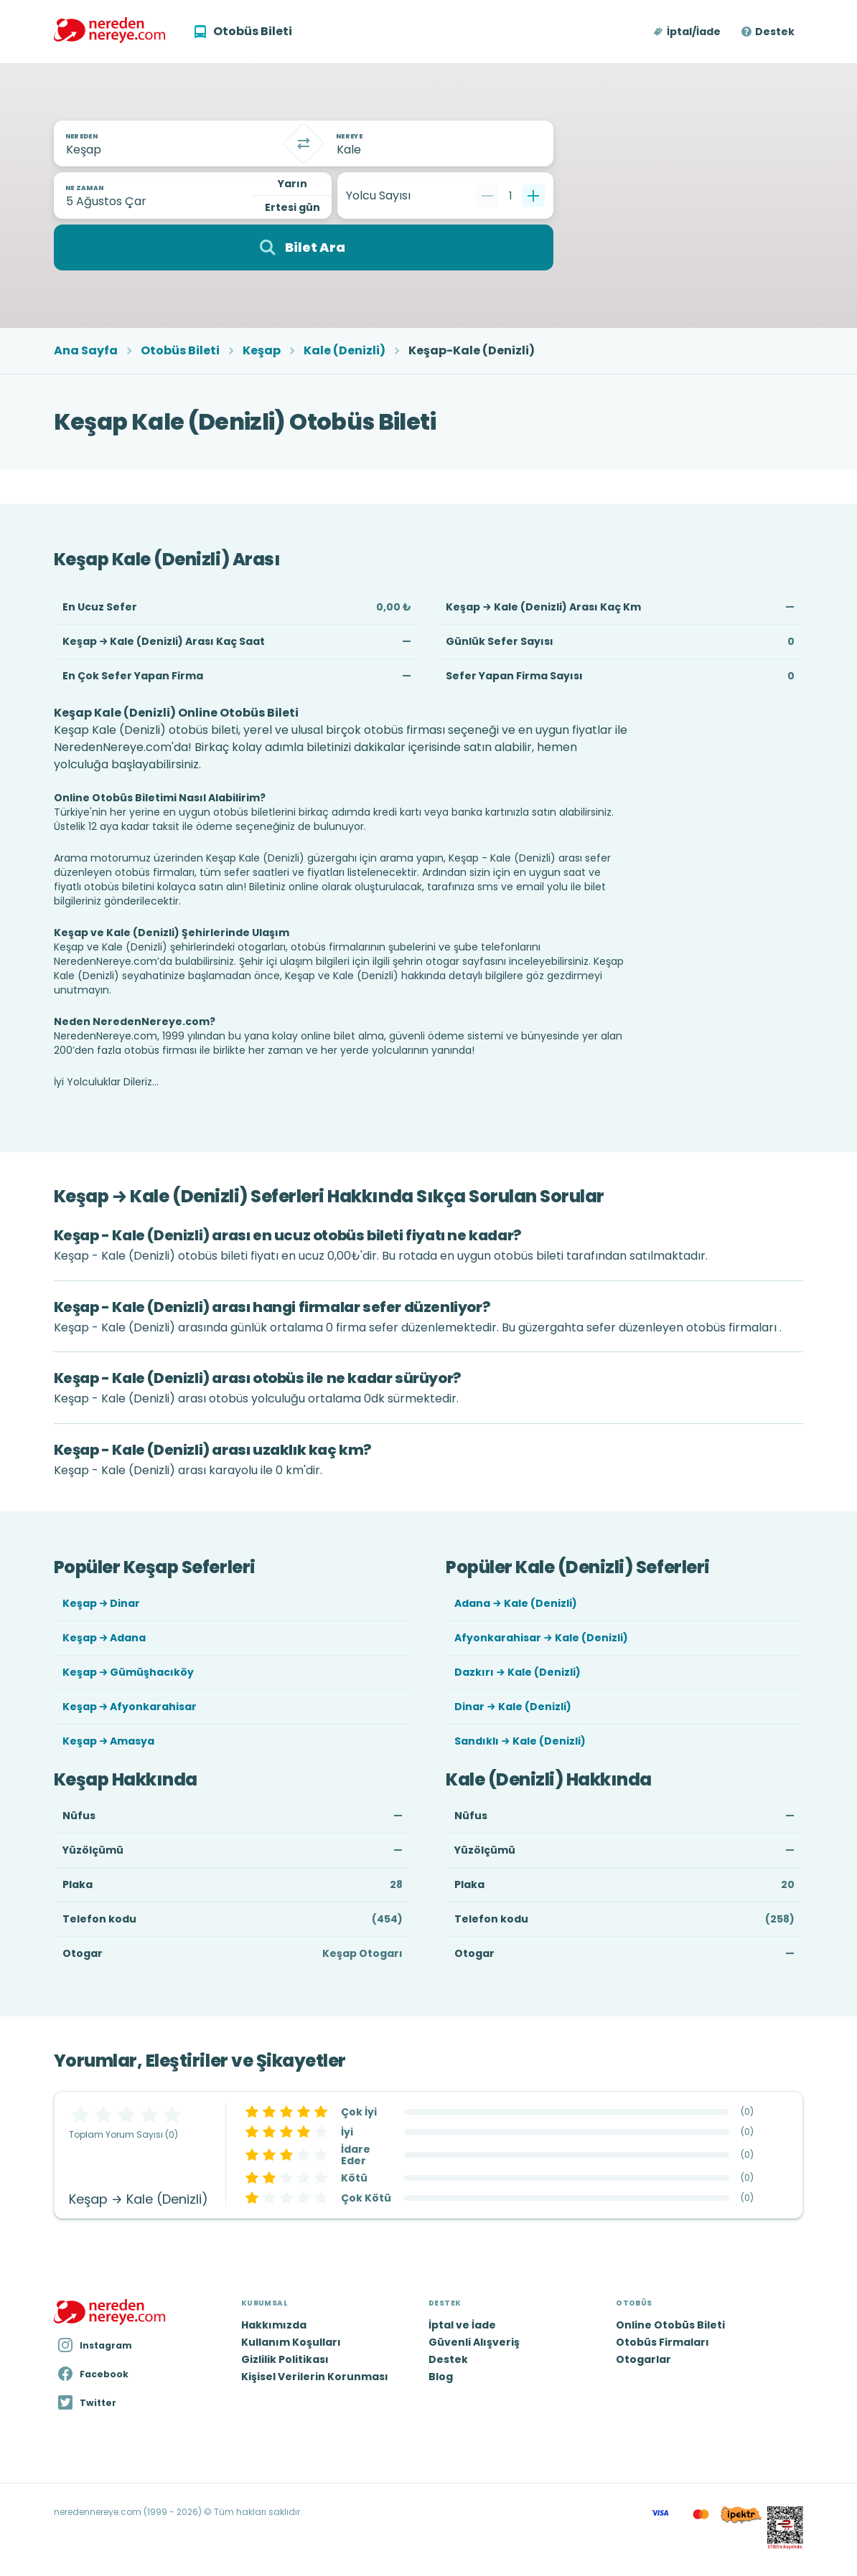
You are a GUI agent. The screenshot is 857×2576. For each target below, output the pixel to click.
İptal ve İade (462, 2325)
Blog (440, 2376)
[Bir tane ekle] (533, 195)
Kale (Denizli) (344, 351)
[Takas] (303, 143)
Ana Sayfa (86, 351)
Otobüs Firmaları (662, 2342)
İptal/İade (694, 31)
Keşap (262, 351)
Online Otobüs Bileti (670, 2325)
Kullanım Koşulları (291, 2342)
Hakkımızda (273, 2325)
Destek (775, 31)
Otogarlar (643, 2359)
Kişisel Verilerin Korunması (314, 2376)
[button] (688, 31)
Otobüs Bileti (180, 351)
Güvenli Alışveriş (474, 2342)
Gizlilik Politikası (285, 2359)
